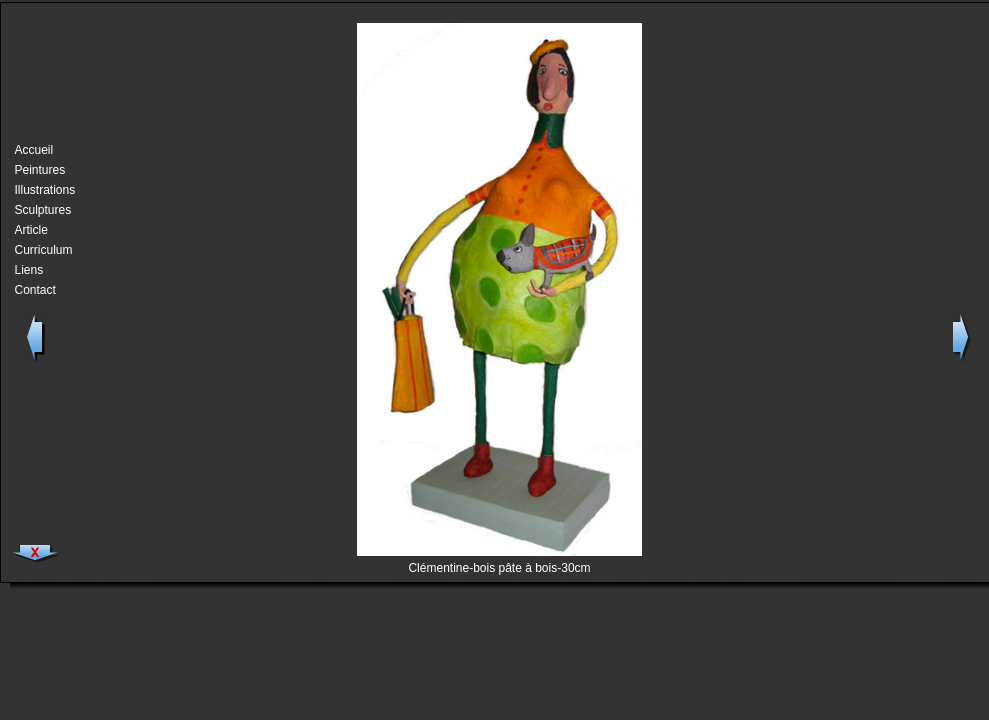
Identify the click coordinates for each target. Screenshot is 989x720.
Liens (29, 270)
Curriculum (40, 250)
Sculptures (40, 210)
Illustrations (40, 190)
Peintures (40, 170)
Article (31, 230)
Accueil (34, 150)
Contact (35, 290)
